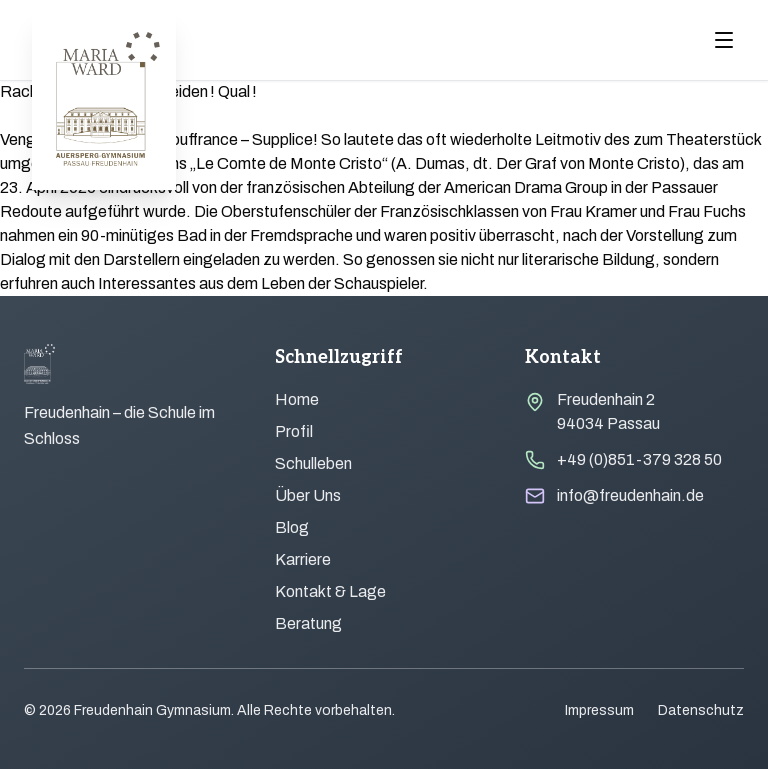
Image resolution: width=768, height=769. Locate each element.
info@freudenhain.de (630, 495)
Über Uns (308, 495)
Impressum (599, 710)
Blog (292, 527)
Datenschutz (701, 710)
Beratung (308, 623)
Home (297, 399)
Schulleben (313, 463)
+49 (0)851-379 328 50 (639, 459)
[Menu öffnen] (724, 40)
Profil (294, 431)
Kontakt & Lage (330, 591)
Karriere (303, 559)
